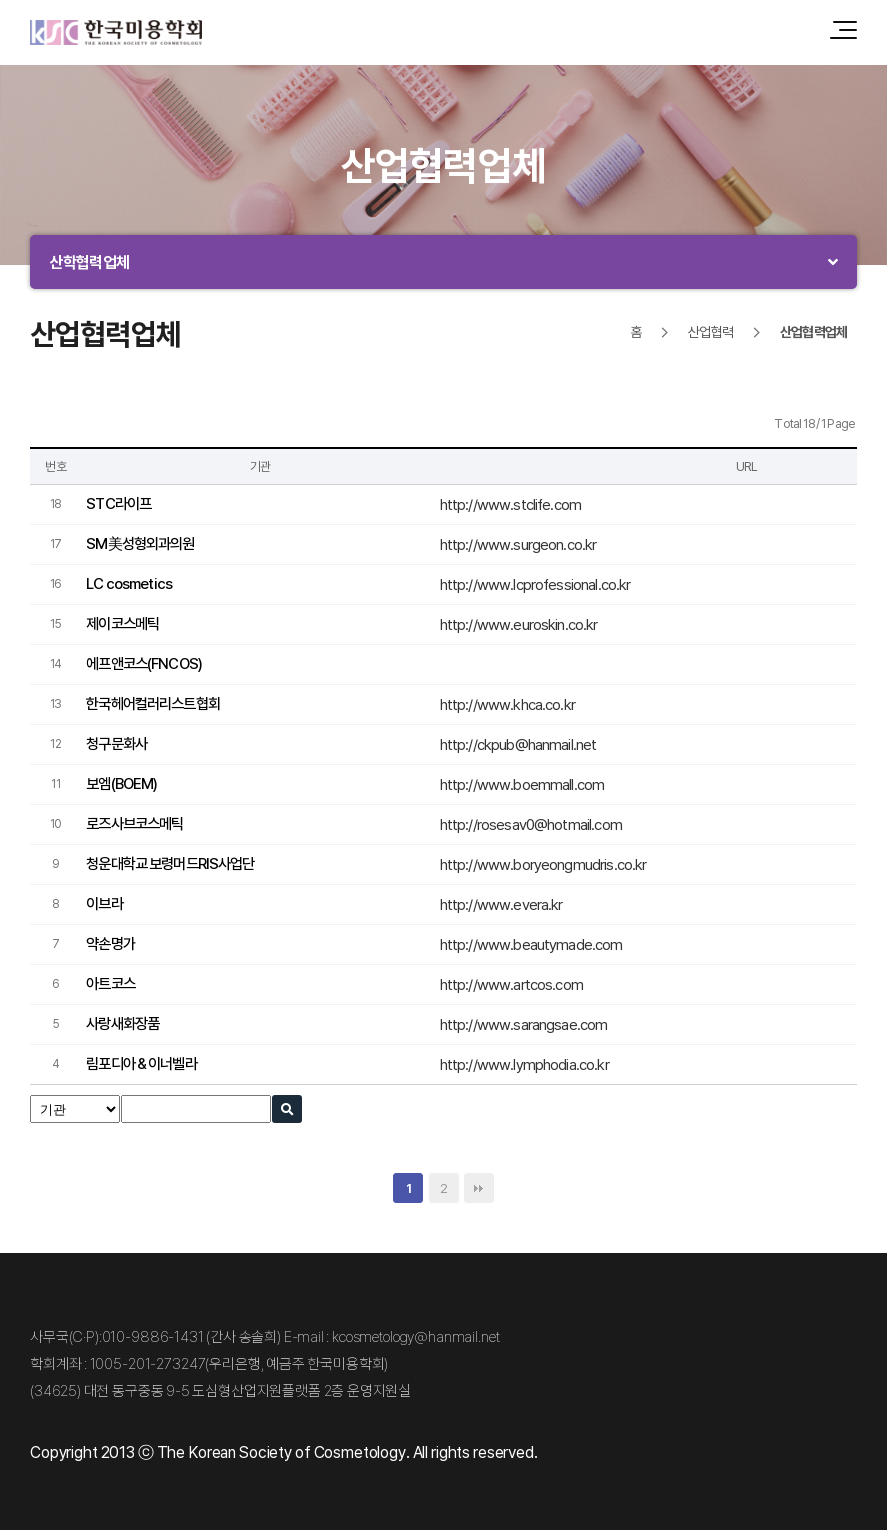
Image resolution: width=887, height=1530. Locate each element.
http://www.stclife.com (511, 504)
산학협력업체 (89, 262)
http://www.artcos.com (511, 984)
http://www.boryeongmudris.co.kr (543, 864)
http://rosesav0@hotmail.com (531, 824)
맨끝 (479, 1188)
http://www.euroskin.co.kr (519, 624)
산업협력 (710, 331)
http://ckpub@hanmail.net (518, 744)
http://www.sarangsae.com (524, 1024)
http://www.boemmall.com (522, 784)
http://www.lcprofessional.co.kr (535, 584)
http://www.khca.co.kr (507, 704)
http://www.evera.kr (501, 904)
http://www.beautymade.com (531, 944)
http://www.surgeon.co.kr (518, 544)
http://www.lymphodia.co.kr (524, 1064)
